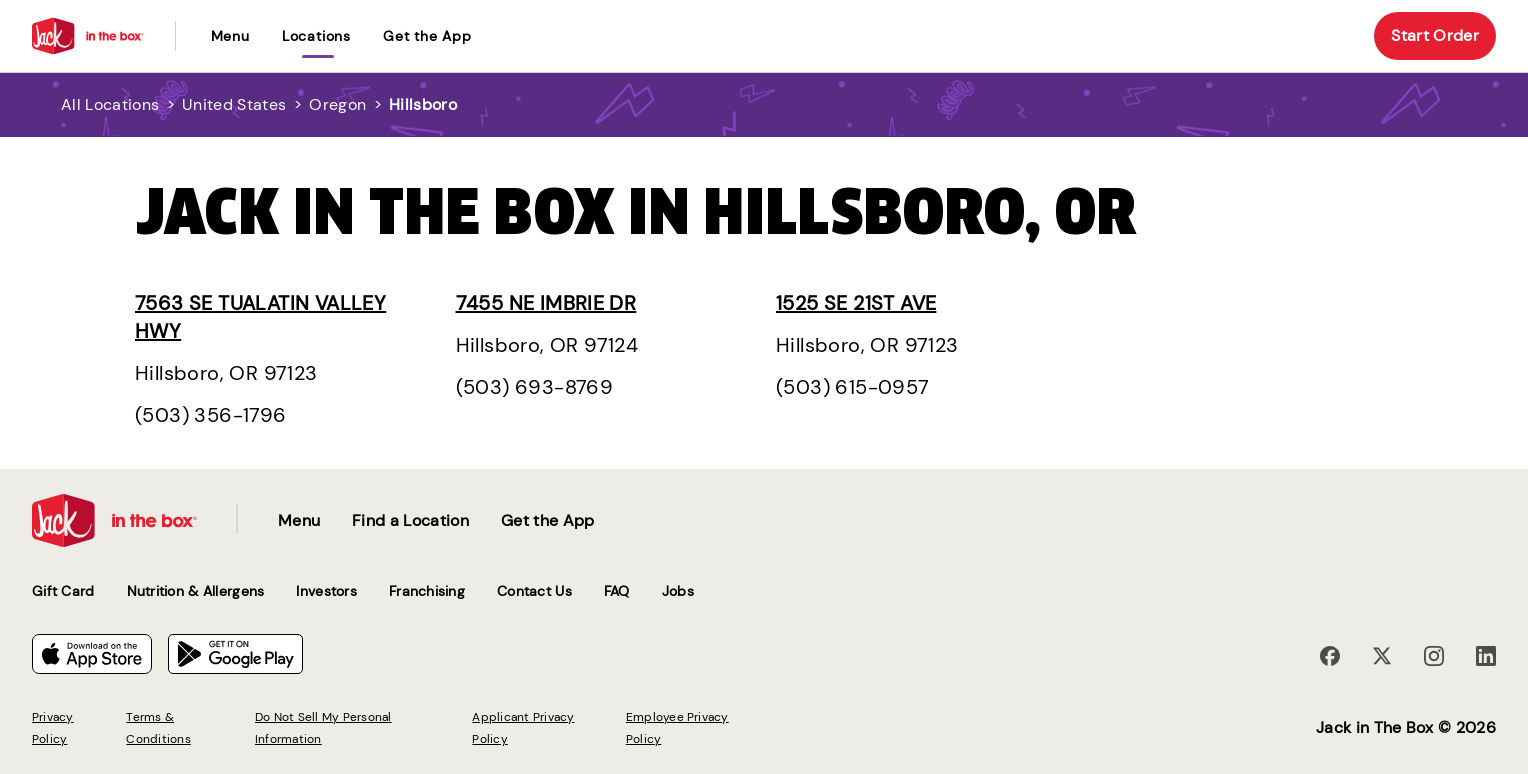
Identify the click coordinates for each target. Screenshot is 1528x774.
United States (234, 104)
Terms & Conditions (158, 728)
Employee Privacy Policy (677, 728)
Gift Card (63, 591)
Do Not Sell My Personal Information (323, 728)
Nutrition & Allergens (196, 591)
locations (316, 36)
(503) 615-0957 (853, 387)
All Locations (110, 104)
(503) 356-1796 (211, 415)
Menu (230, 36)
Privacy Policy (53, 728)
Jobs (678, 591)
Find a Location (410, 520)
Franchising (427, 591)
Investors (326, 591)
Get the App (427, 36)
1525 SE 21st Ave (856, 303)
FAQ (617, 591)
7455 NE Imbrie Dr (546, 303)
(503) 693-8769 (535, 387)
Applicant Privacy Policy (523, 728)
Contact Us (534, 591)
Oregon (337, 104)
